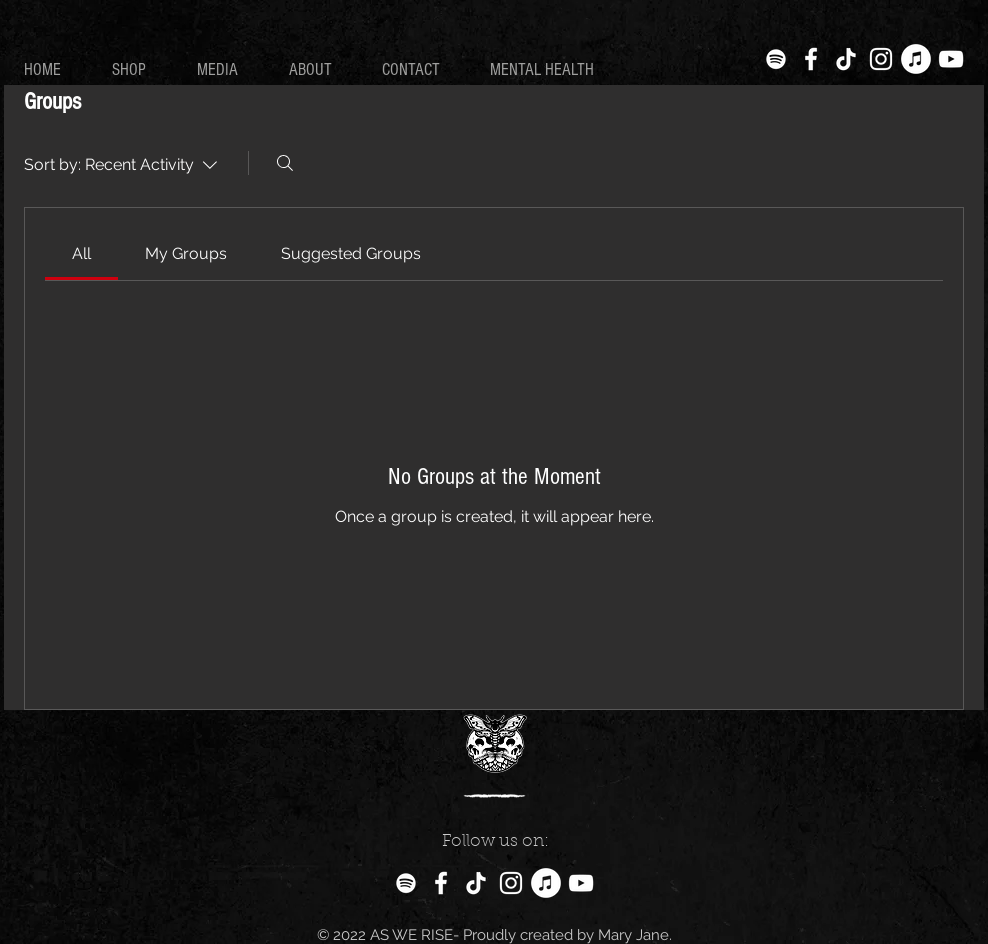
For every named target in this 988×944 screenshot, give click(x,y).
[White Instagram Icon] (881, 59)
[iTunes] (916, 59)
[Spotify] (776, 59)
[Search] (285, 163)
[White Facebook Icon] (811, 59)
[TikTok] (846, 59)
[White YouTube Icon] (951, 59)
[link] (81, 253)
